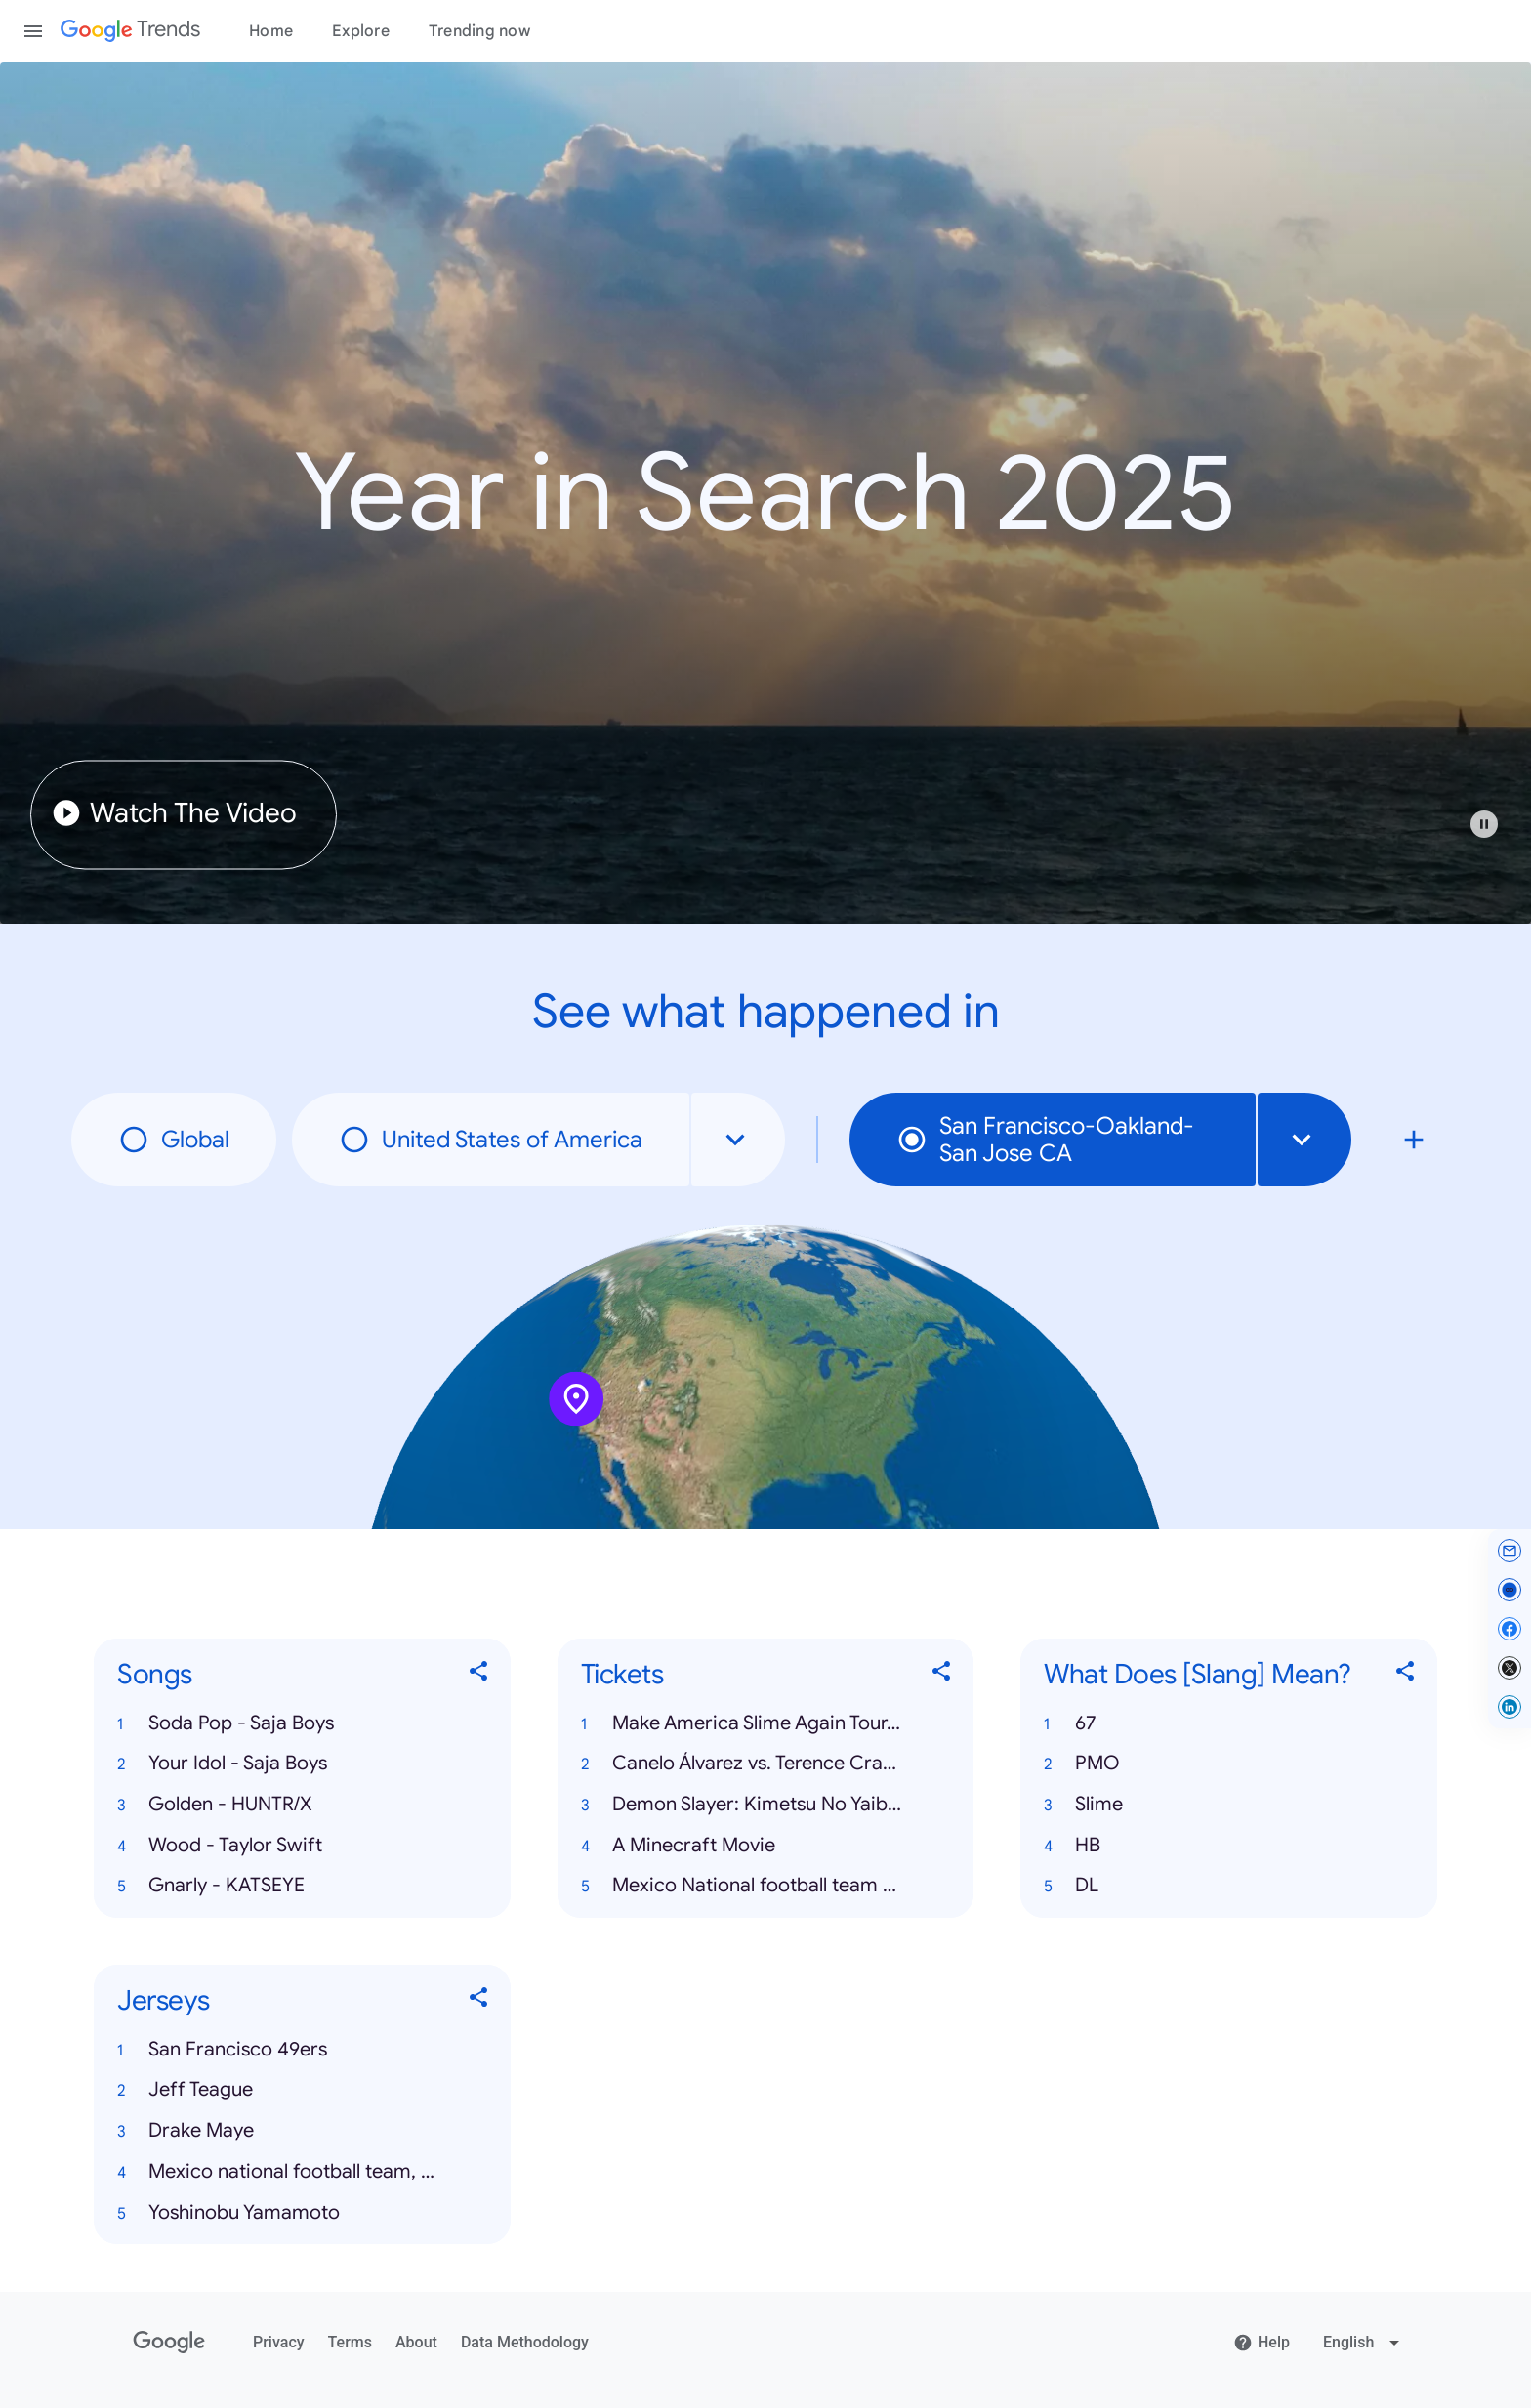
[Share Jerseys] (479, 2001)
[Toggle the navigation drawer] (33, 31)
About (416, 2342)
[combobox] (738, 1139)
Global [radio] (173, 1139)
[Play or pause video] (1484, 824)
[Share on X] (1509, 1668)
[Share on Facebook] (1509, 1629)
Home (271, 31)
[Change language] (1363, 2342)
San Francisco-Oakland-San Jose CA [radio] (1045, 1140)
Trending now (479, 31)
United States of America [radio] (490, 1139)
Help (1261, 2342)
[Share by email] (1509, 1550)
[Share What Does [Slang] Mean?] (1406, 1675)
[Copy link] (1509, 1590)
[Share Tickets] (942, 1675)
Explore (361, 31)
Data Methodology (525, 2342)
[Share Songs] (479, 1675)
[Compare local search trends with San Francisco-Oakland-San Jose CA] (1414, 1139)
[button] (1493, 833)
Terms (350, 2342)
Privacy (279, 2342)
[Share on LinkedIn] (1509, 1707)
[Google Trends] (130, 31)
